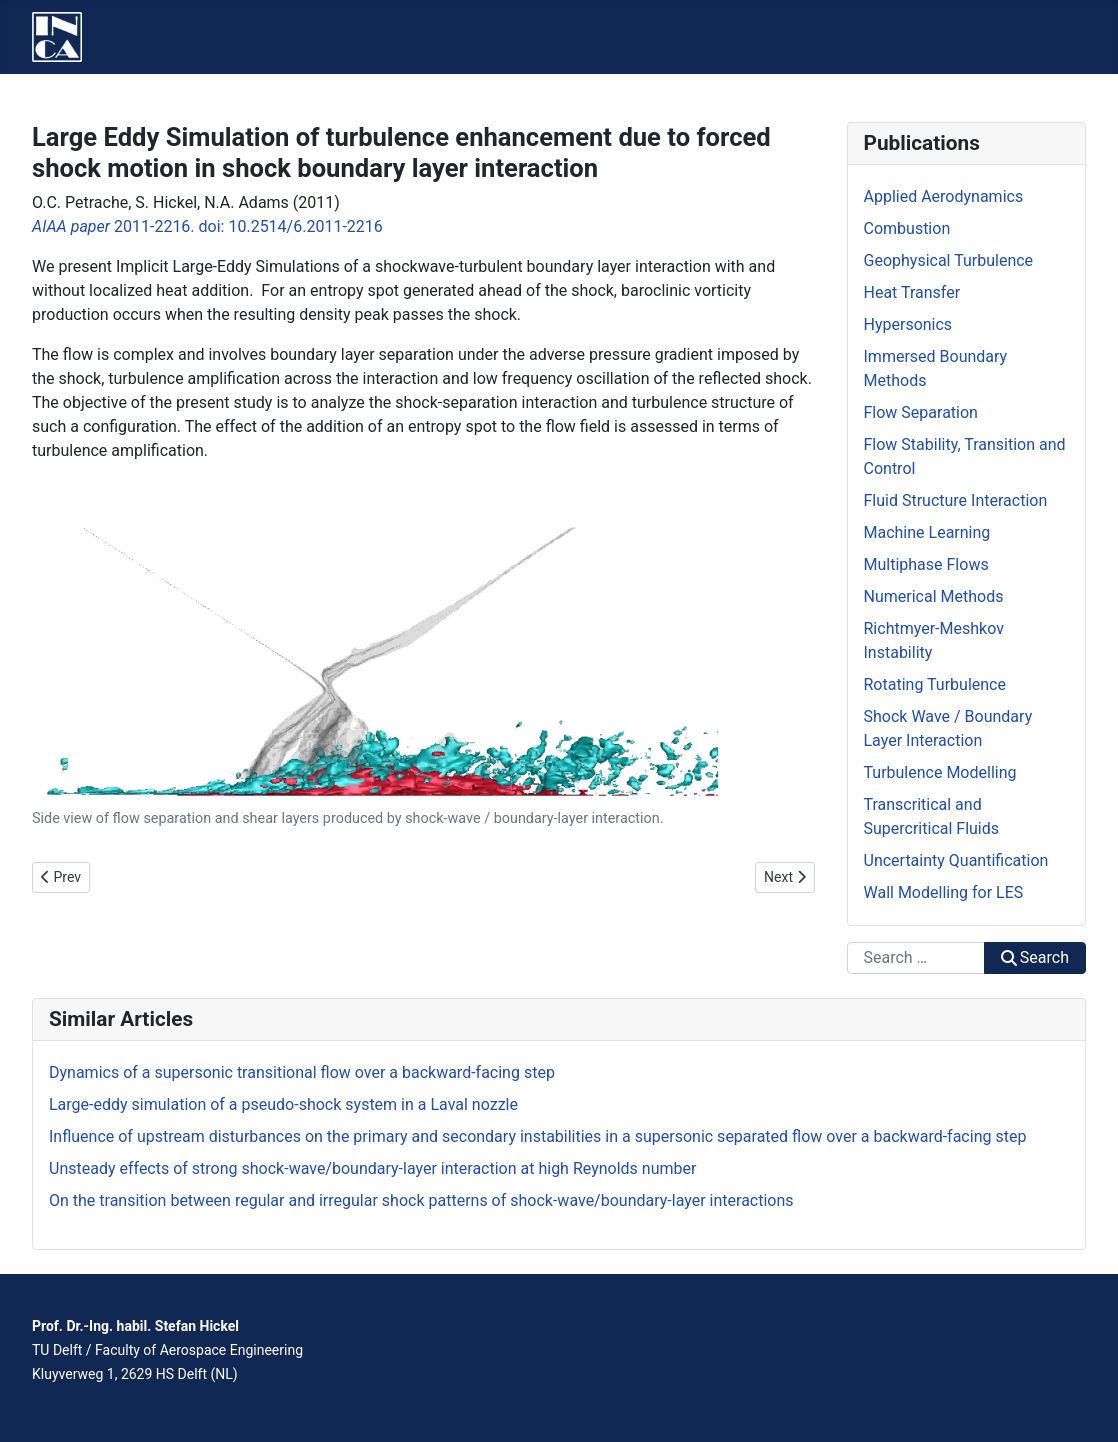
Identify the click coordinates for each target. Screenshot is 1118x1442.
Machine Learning (927, 532)
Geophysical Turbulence (949, 260)
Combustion (907, 228)
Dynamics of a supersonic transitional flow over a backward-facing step (302, 1072)
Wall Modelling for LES (944, 892)
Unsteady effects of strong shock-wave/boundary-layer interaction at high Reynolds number (372, 1168)
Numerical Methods (934, 596)
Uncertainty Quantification (956, 860)
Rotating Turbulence (935, 684)
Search (1035, 957)
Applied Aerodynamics (944, 196)
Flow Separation (921, 412)
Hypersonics (908, 324)
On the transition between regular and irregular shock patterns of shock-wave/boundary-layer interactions (421, 1200)
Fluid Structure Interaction (956, 500)
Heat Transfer (912, 292)
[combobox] (916, 958)
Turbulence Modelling (940, 772)
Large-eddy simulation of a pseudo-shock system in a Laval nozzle (283, 1104)
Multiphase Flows (926, 564)
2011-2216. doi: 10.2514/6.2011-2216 (207, 226)
